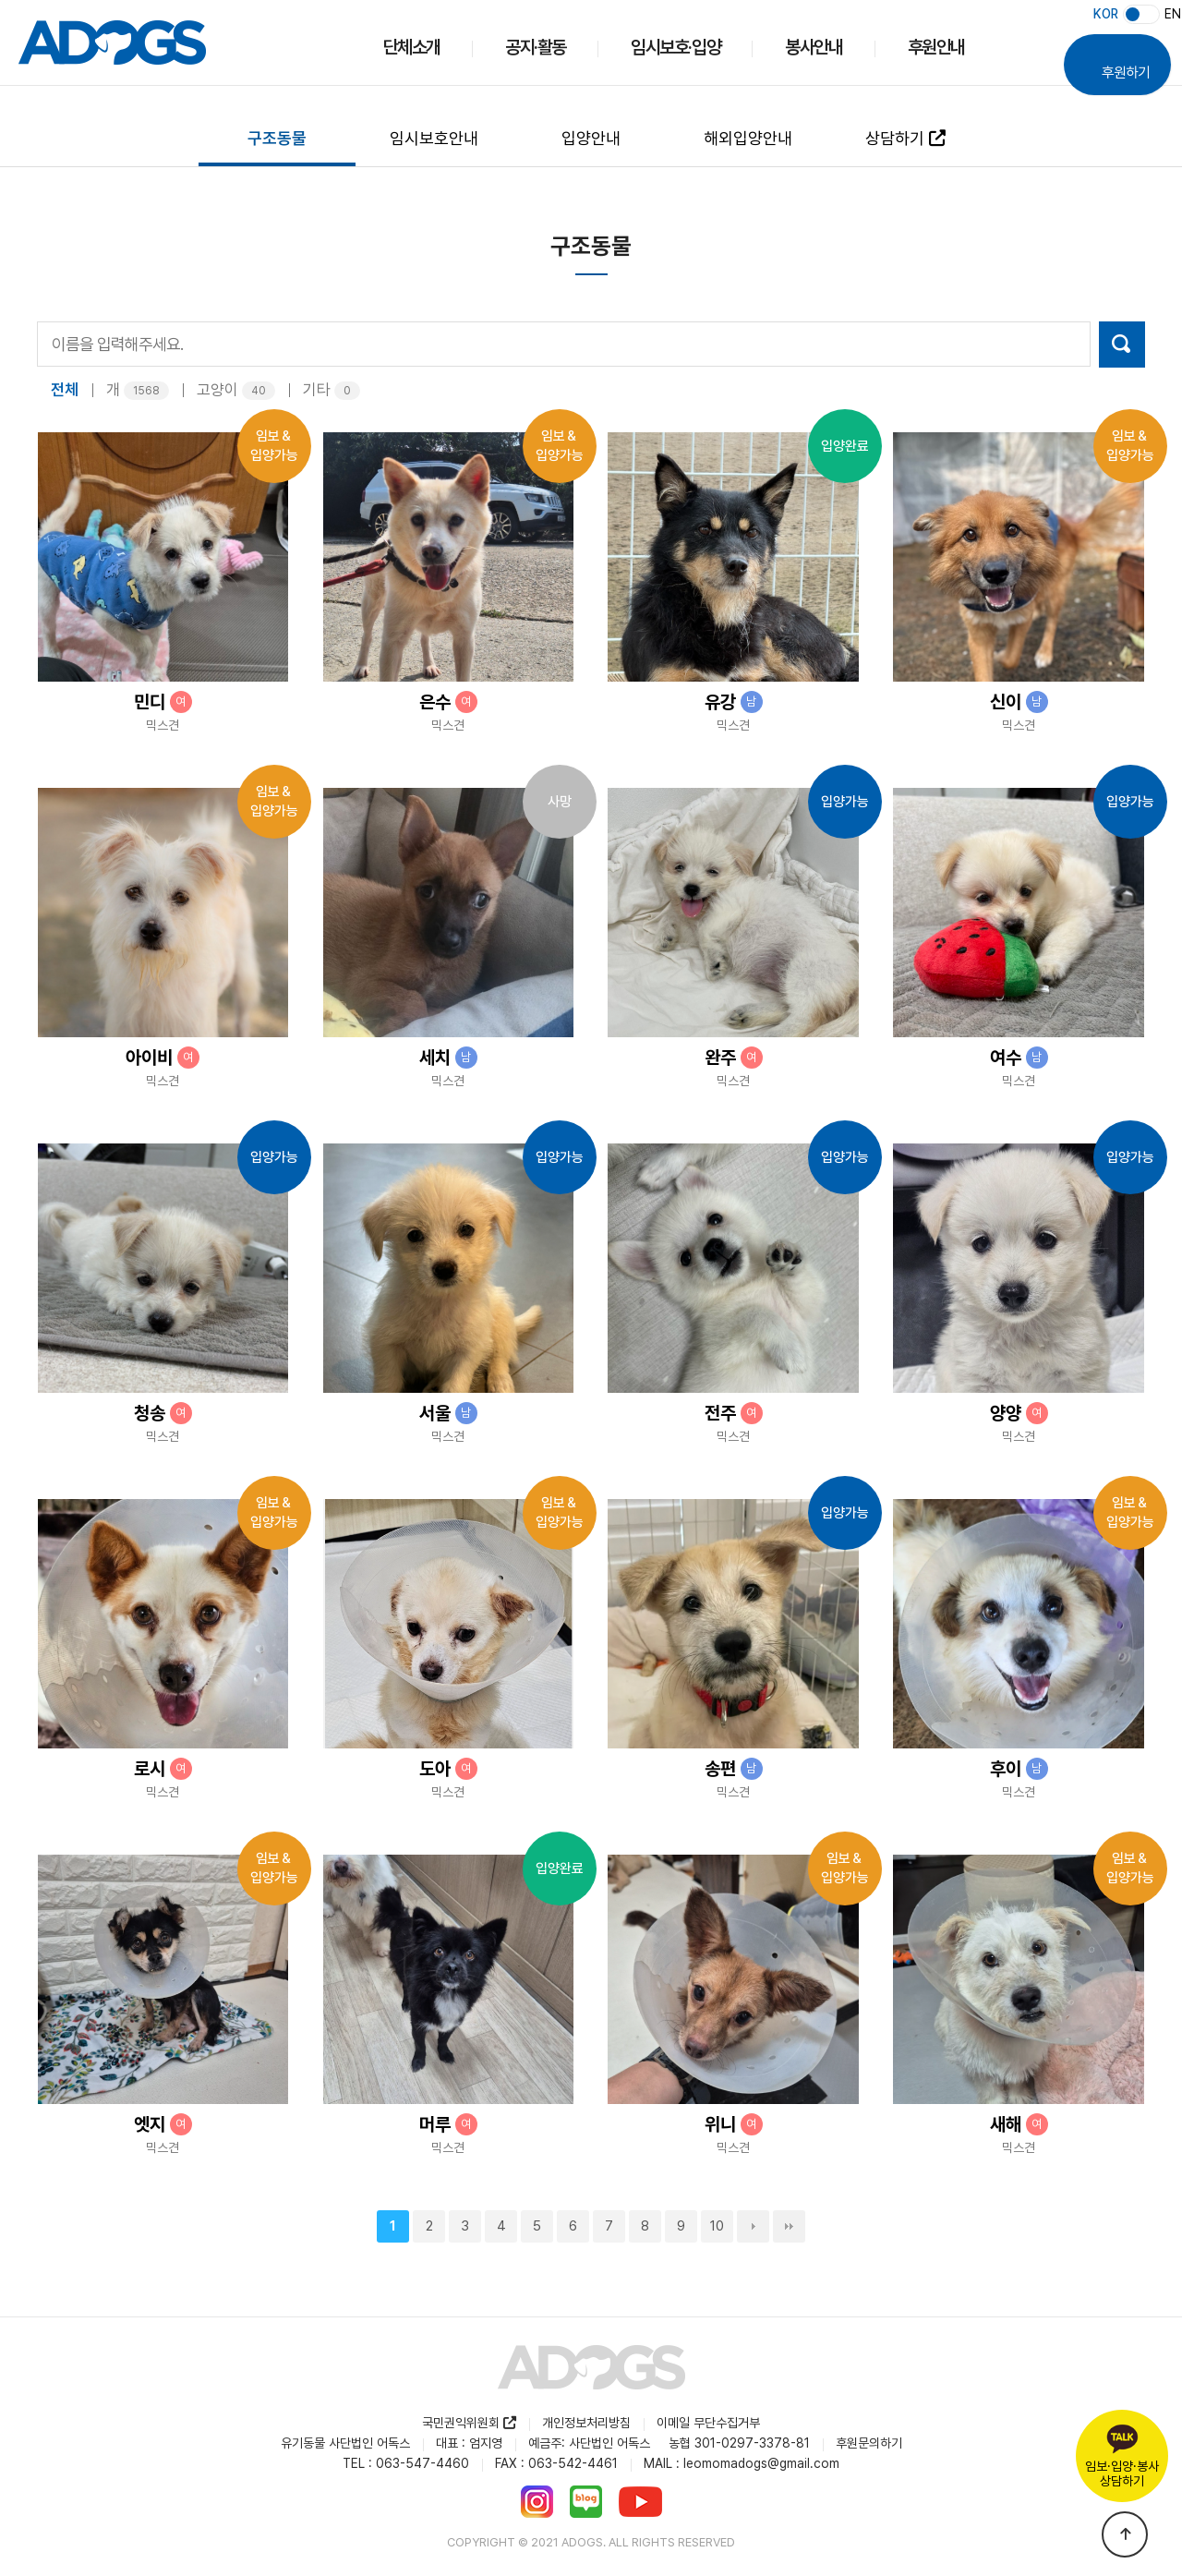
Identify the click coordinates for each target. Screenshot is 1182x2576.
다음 (753, 2227)
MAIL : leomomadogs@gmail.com (741, 2464)
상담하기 (905, 138)
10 (717, 2227)
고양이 (236, 390)
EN (1172, 13)
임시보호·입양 (675, 47)
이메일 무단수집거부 (708, 2423)
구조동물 (277, 138)
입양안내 (591, 138)
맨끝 (789, 2227)
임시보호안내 (434, 138)
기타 (331, 390)
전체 (64, 390)
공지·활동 (535, 47)
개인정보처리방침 (586, 2423)
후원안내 (936, 47)
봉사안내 (813, 47)
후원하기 (1126, 53)
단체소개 (411, 47)
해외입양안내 (748, 138)
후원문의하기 (869, 2444)
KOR (1105, 13)
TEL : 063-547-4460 (406, 2464)
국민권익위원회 (469, 2423)
